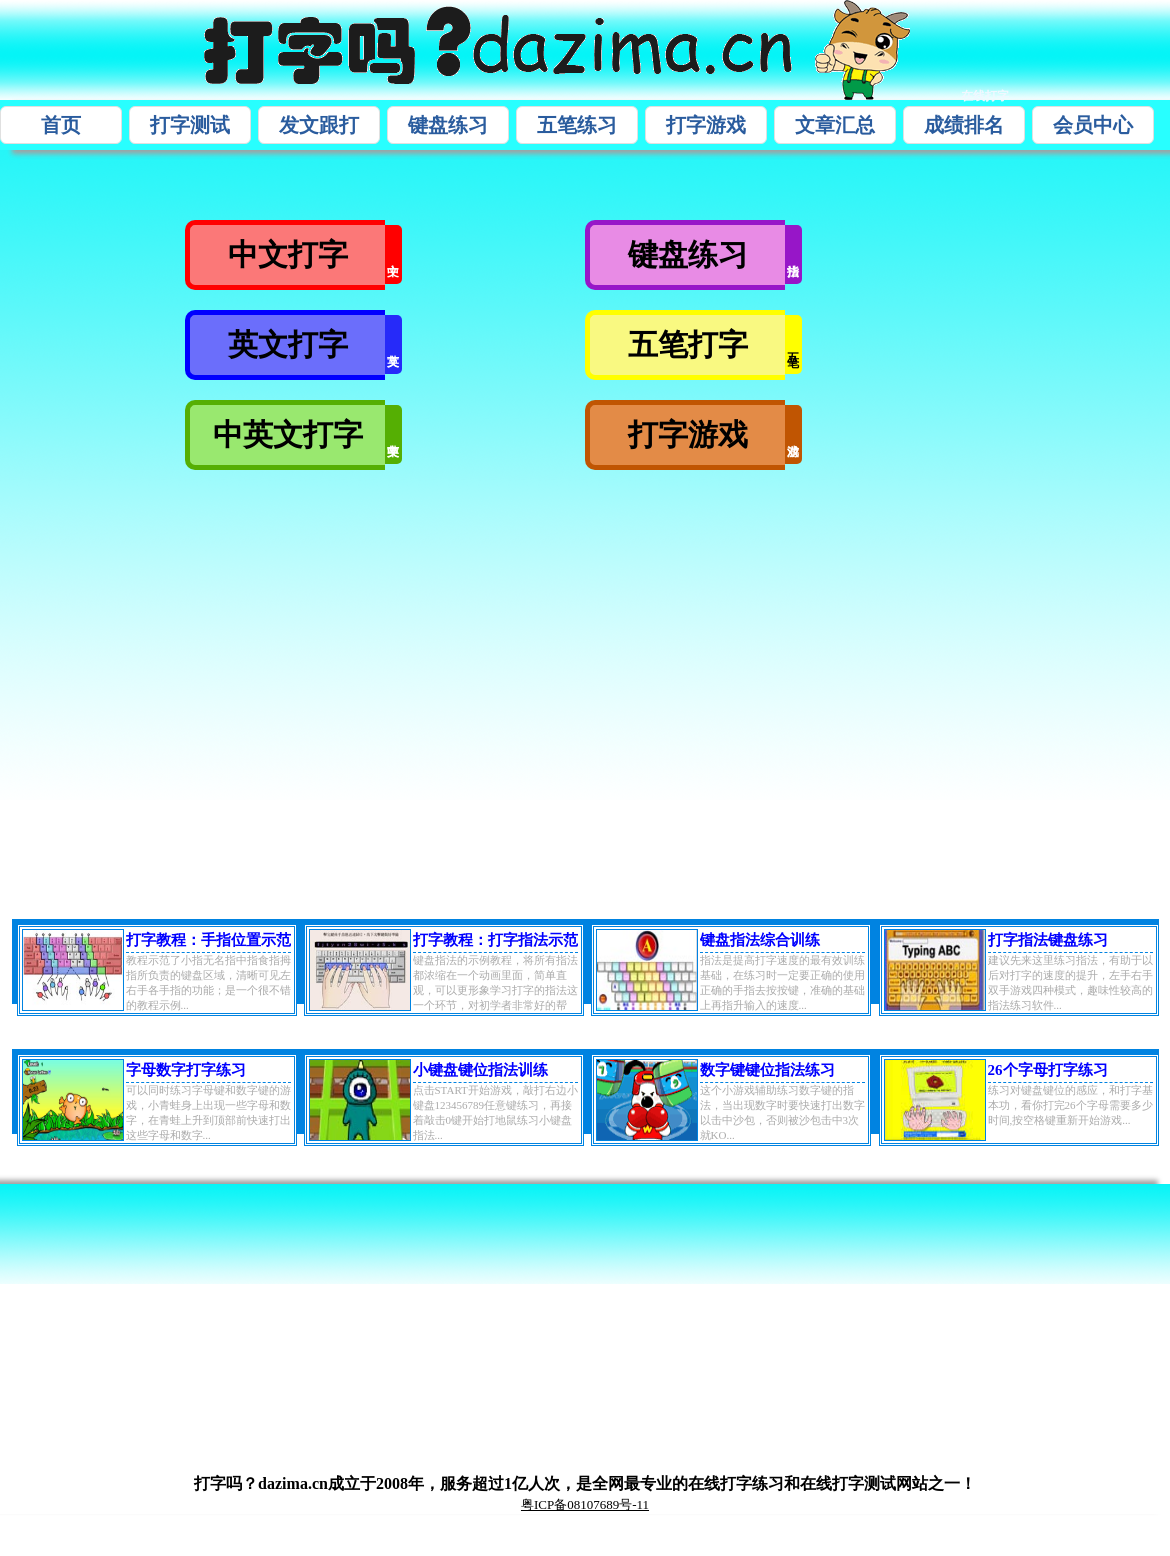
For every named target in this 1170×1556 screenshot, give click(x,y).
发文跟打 (319, 125)
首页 (61, 125)
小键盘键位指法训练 (480, 1070)
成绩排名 (964, 125)
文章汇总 (835, 125)
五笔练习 (577, 125)
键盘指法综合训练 (760, 940)
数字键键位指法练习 (767, 1070)
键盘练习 (448, 125)
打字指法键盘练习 (1048, 940)
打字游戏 (706, 125)
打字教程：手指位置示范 (208, 940)
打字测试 (190, 125)
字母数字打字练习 (186, 1070)
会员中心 (1093, 125)
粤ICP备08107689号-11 (585, 1504)
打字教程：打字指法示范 (495, 940)
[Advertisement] (408, 687)
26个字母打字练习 (1048, 1070)
